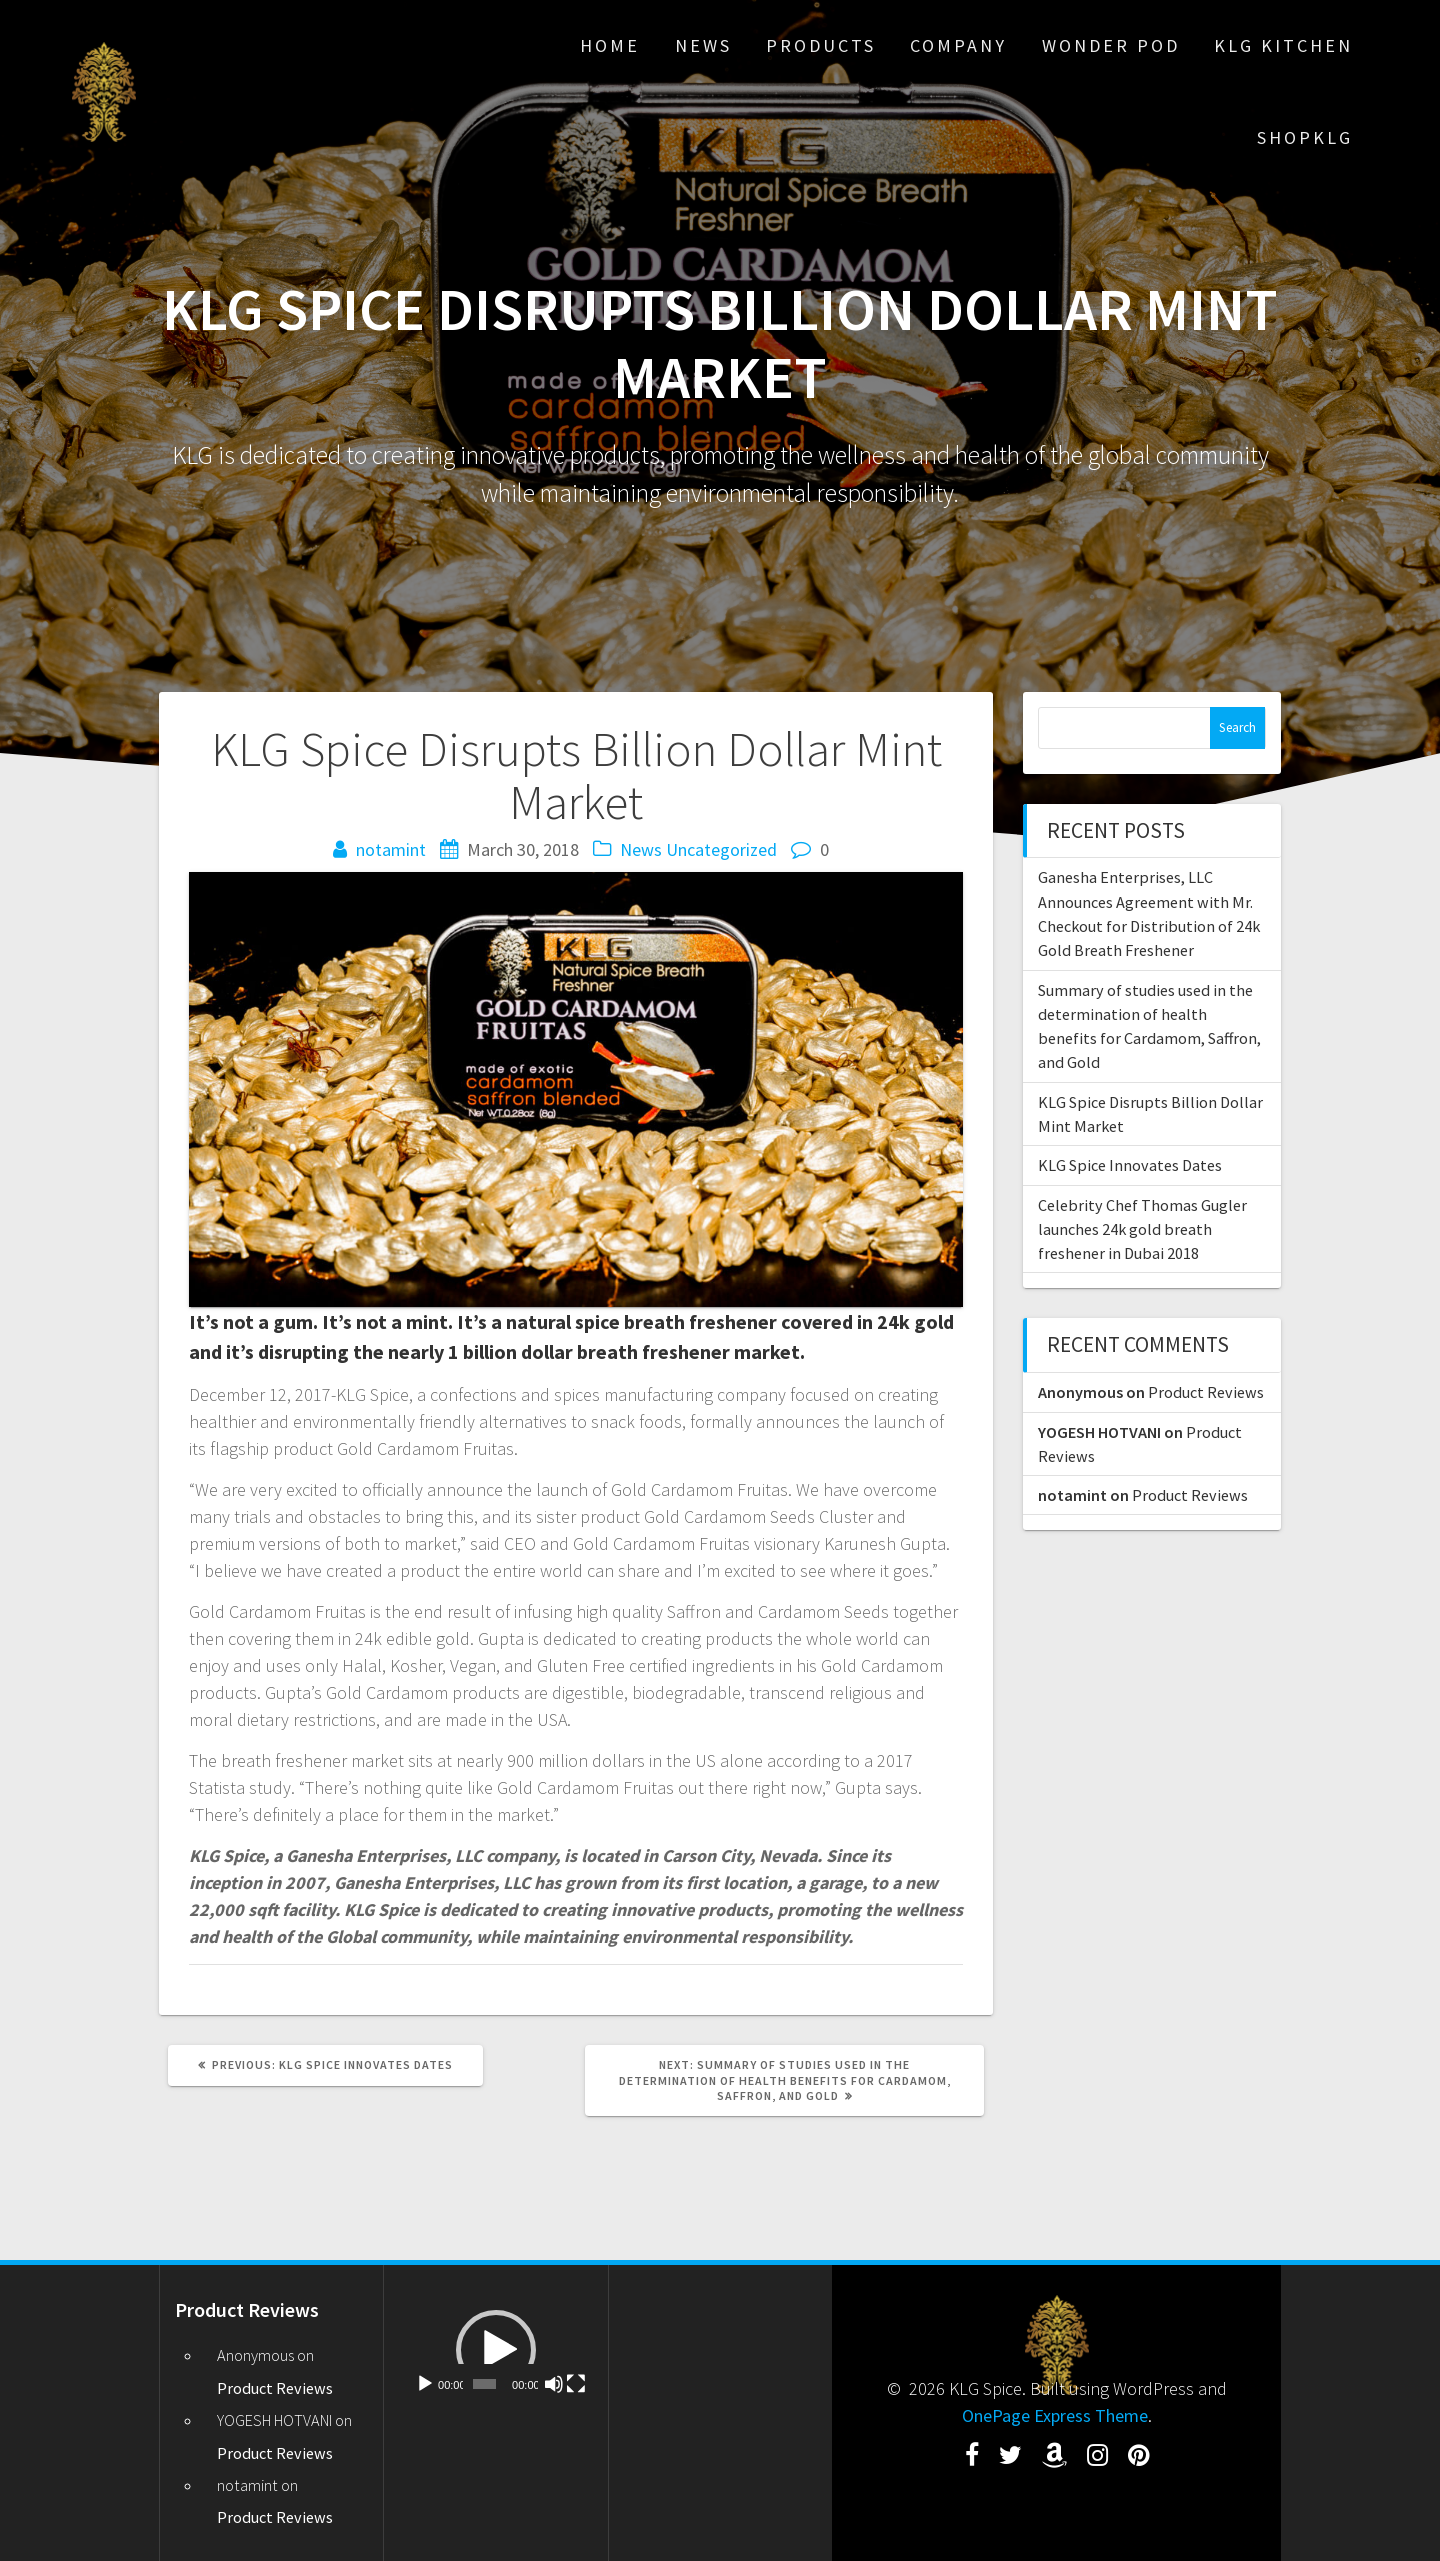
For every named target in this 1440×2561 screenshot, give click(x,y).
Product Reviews (1206, 1392)
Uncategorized (721, 849)
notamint (391, 849)
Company (958, 45)
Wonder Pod (1111, 45)
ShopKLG (1305, 137)
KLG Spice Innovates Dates (1130, 1165)
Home (610, 45)
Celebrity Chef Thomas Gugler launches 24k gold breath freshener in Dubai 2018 (1142, 1229)
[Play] (425, 2384)
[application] (495, 2349)
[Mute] (554, 2384)
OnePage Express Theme (1055, 2415)
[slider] (484, 2384)
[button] (496, 2350)
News (703, 45)
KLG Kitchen (1283, 45)
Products (821, 45)
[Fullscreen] (576, 2384)
